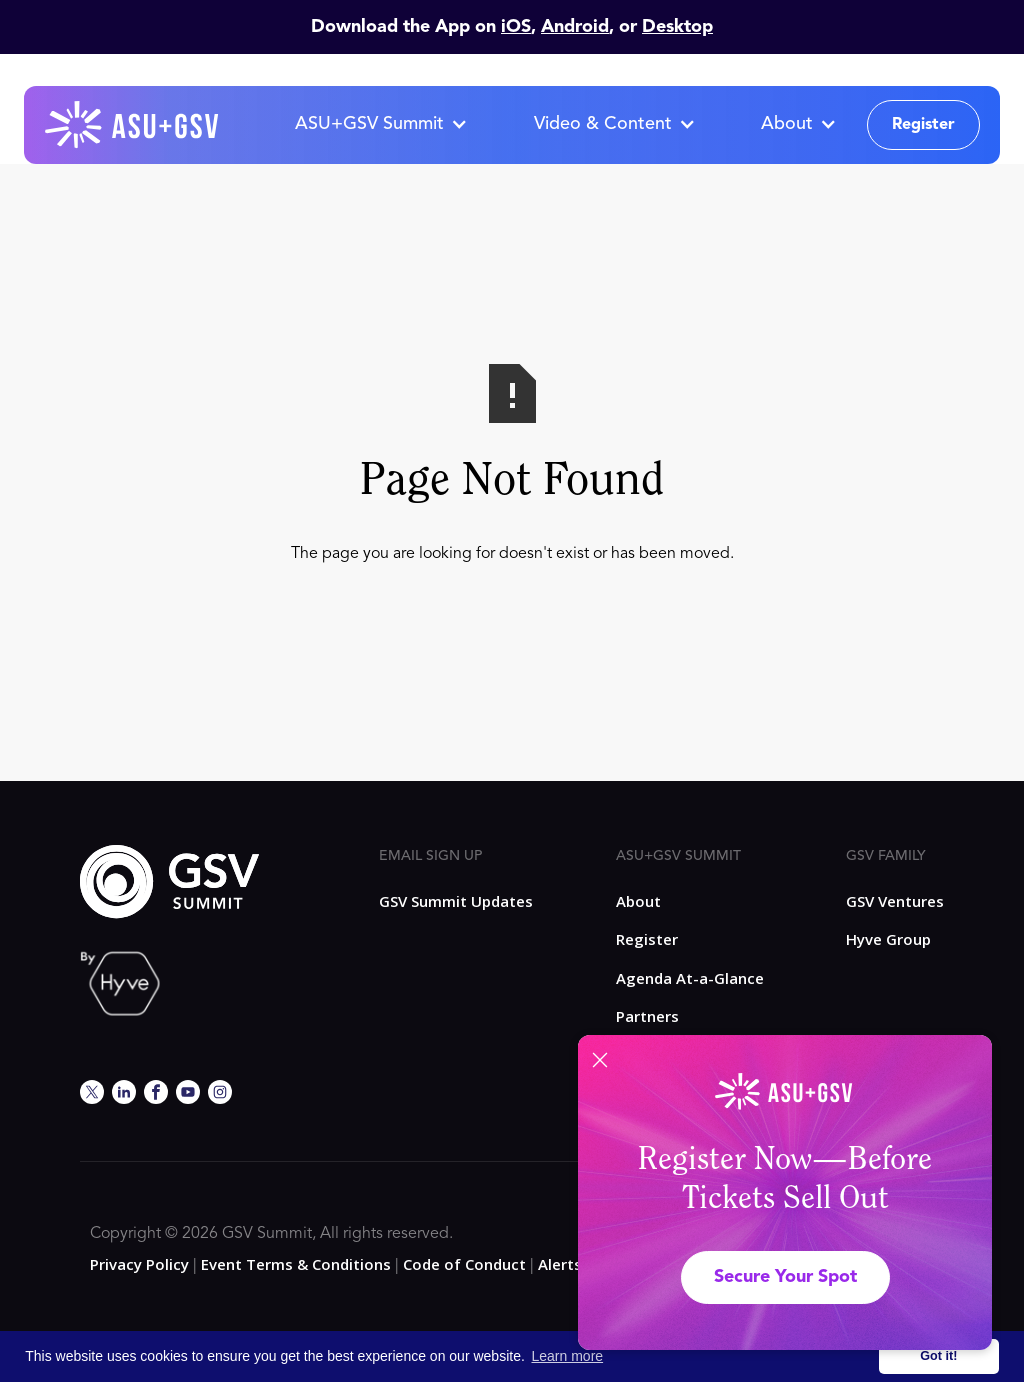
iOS (516, 27)
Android (575, 27)
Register (923, 125)
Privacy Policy (139, 1264)
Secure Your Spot (785, 1277)
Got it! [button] (938, 1356)
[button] (380, 125)
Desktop (677, 27)
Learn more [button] (568, 1356)
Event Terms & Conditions (296, 1264)
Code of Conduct (464, 1264)
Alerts (560, 1264)
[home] (133, 125)
